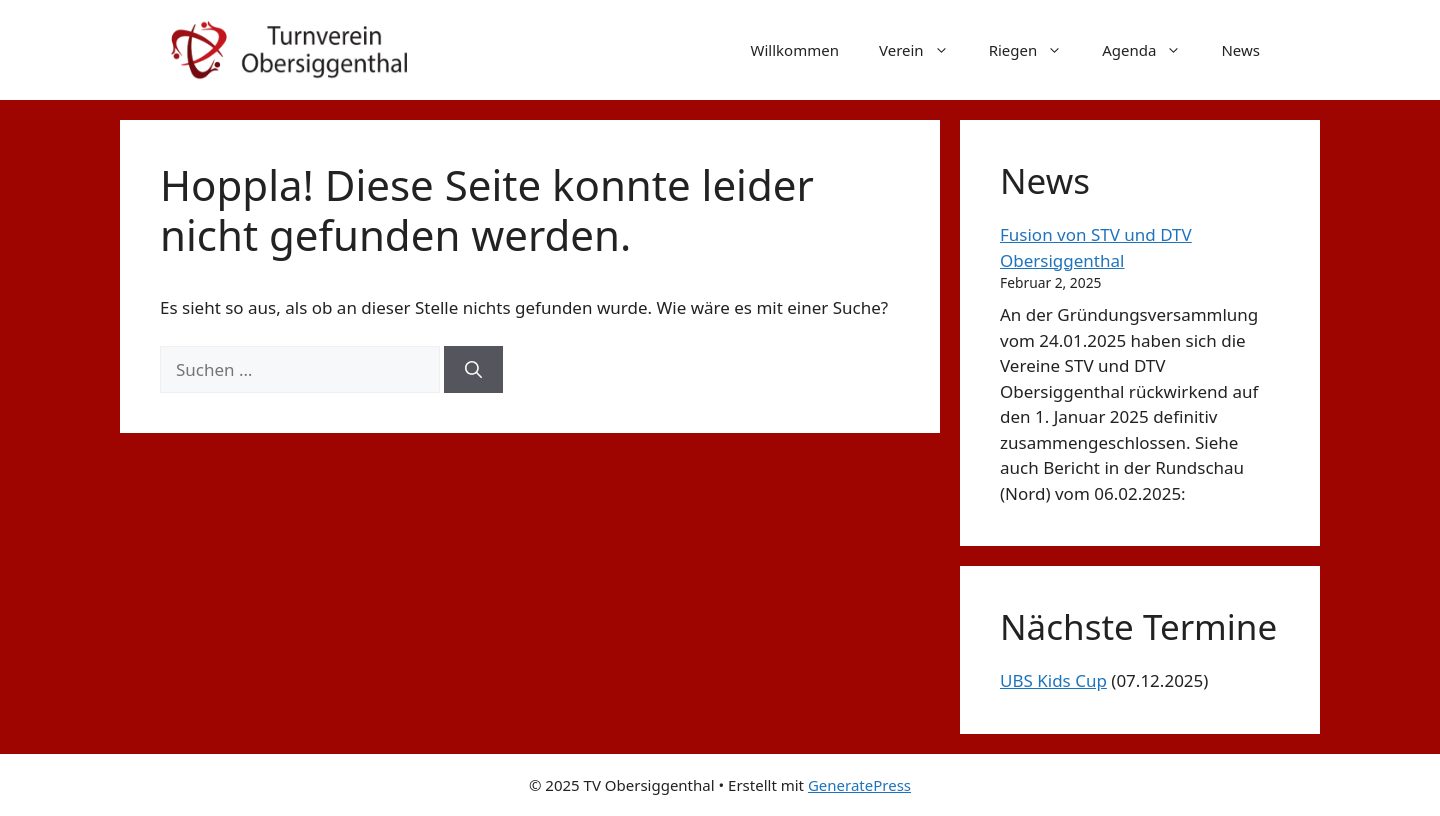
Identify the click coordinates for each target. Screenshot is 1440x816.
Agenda (1151, 50)
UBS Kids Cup (1053, 680)
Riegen (1036, 50)
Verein (924, 50)
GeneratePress (859, 785)
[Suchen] (473, 370)
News (1240, 50)
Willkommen (795, 50)
